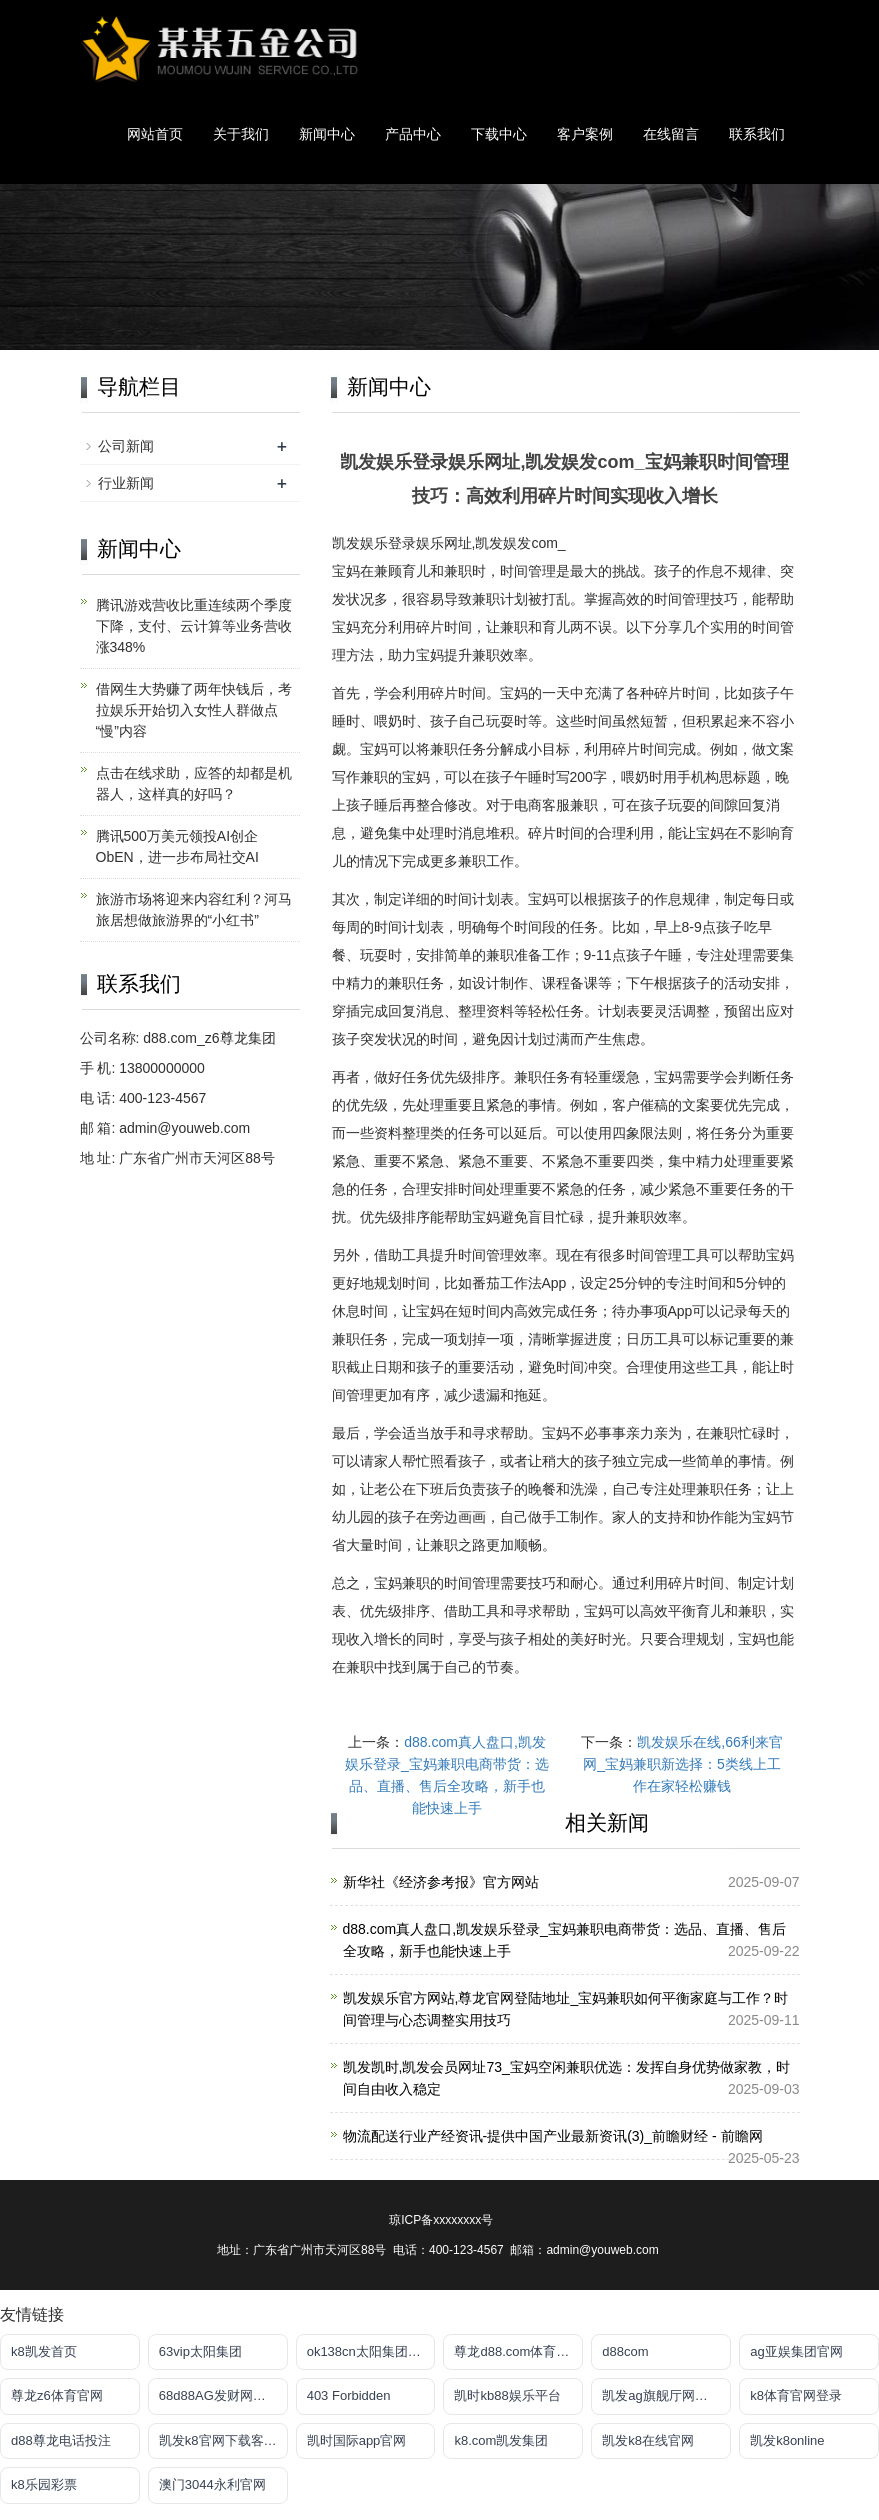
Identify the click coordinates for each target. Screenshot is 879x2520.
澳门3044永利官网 (212, 2484)
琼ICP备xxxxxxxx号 (441, 2220)
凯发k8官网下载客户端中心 (223, 2440)
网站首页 (155, 134)
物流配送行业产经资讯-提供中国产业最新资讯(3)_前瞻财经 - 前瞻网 (553, 2136)
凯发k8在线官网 (648, 2440)
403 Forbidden (349, 2395)
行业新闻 (126, 483)
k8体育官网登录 (796, 2395)
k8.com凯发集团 (501, 2440)
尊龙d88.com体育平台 (518, 2351)
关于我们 (241, 134)
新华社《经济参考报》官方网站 (441, 1882)
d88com (625, 2351)
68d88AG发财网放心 (219, 2395)
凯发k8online (787, 2440)
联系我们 (757, 134)
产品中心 (413, 134)
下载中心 (499, 134)
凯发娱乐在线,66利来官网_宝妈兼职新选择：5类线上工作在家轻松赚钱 (683, 1764)
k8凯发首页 (44, 2351)
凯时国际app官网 (357, 2440)
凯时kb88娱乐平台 (507, 2395)
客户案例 (585, 134)
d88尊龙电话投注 (61, 2440)
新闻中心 (327, 134)
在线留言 (671, 134)
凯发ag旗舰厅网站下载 (666, 2395)
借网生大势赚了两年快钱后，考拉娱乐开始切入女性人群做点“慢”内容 (194, 710)
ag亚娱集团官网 (796, 2351)
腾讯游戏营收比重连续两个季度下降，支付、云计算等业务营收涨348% (194, 626)
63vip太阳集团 (200, 2351)
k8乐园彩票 (44, 2484)
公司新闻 (126, 446)
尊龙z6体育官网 (57, 2395)
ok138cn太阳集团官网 (370, 2351)
